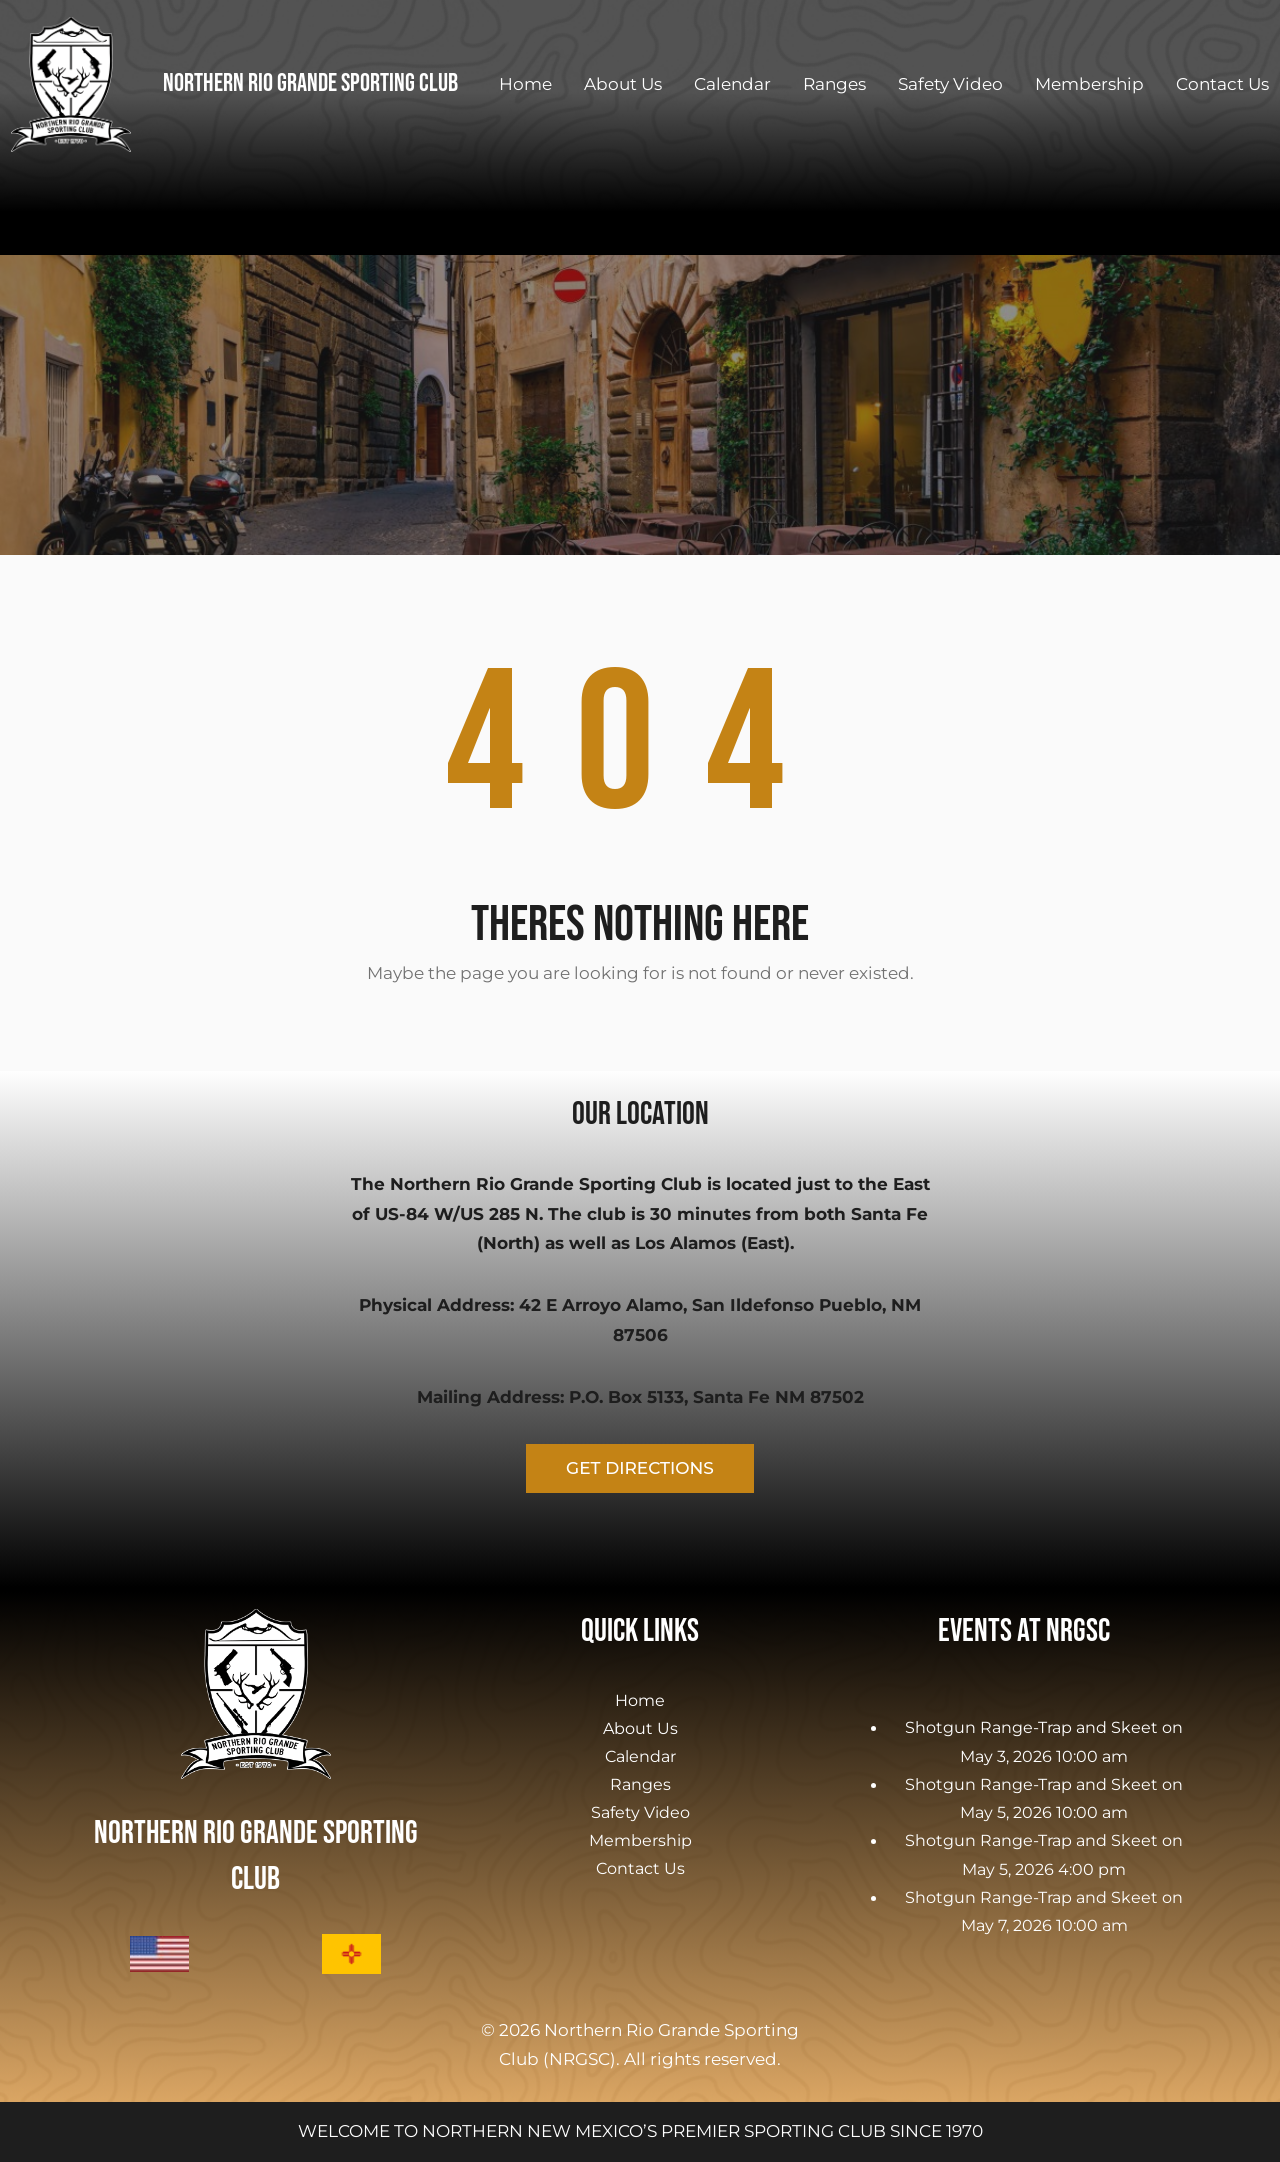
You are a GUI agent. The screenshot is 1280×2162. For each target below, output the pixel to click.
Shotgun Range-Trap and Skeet (1031, 1727)
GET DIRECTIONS (640, 1468)
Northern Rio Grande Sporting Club (310, 83)
